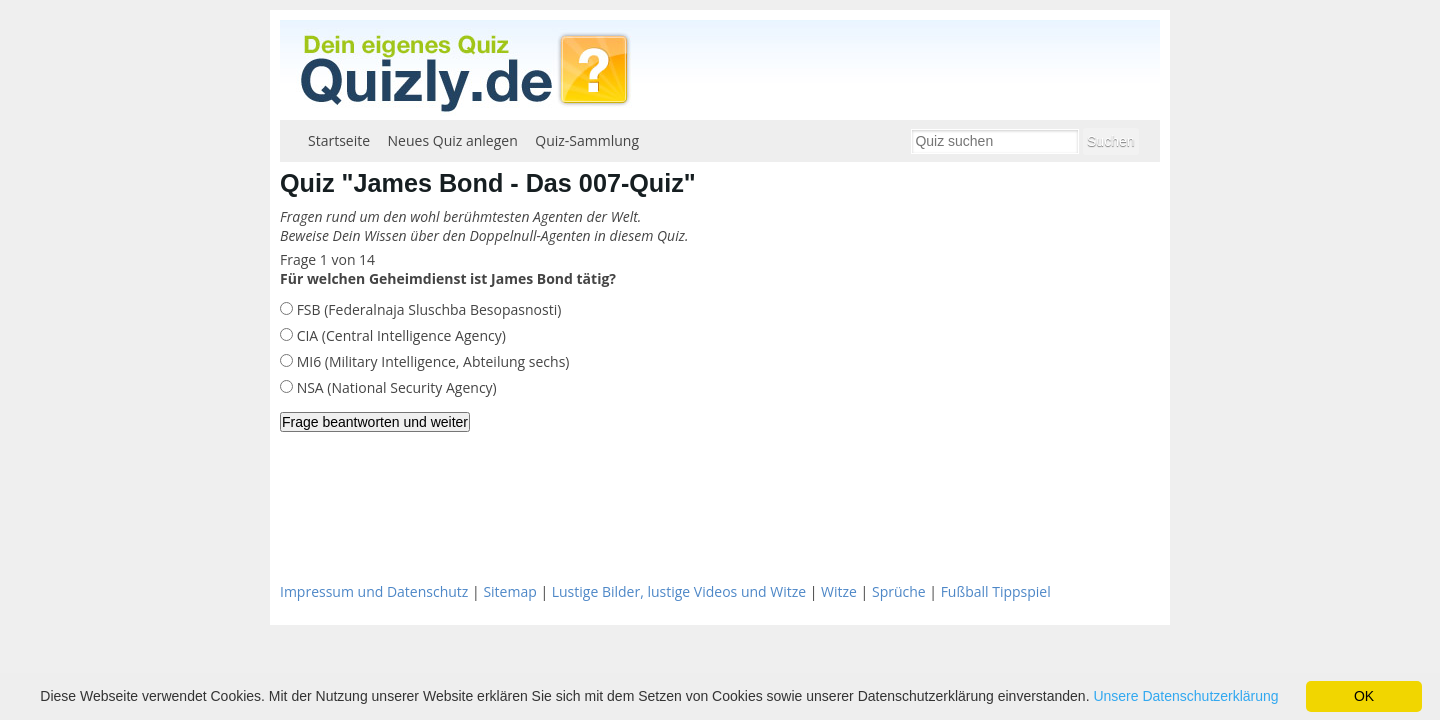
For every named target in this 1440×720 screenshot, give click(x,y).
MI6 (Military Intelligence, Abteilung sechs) (431, 361)
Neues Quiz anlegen (453, 140)
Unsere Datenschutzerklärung (1185, 696)
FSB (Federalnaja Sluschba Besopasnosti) (427, 309)
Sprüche (899, 591)
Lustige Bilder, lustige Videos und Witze (679, 591)
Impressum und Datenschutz (374, 591)
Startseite (339, 140)
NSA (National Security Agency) (395, 387)
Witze (839, 591)
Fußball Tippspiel (996, 591)
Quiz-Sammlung (587, 140)
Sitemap (509, 591)
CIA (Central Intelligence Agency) (399, 335)
